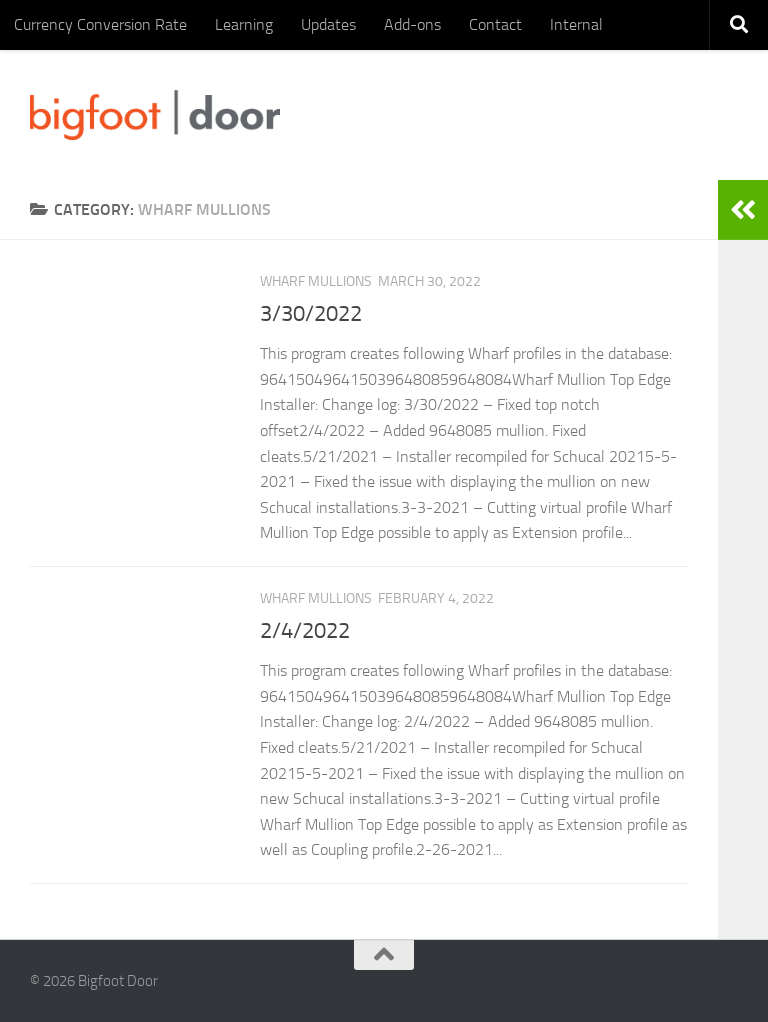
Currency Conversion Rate (100, 24)
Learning (244, 24)
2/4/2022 (305, 631)
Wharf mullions (316, 281)
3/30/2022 (311, 314)
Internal (576, 24)
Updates (328, 24)
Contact (495, 24)
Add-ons (412, 24)
